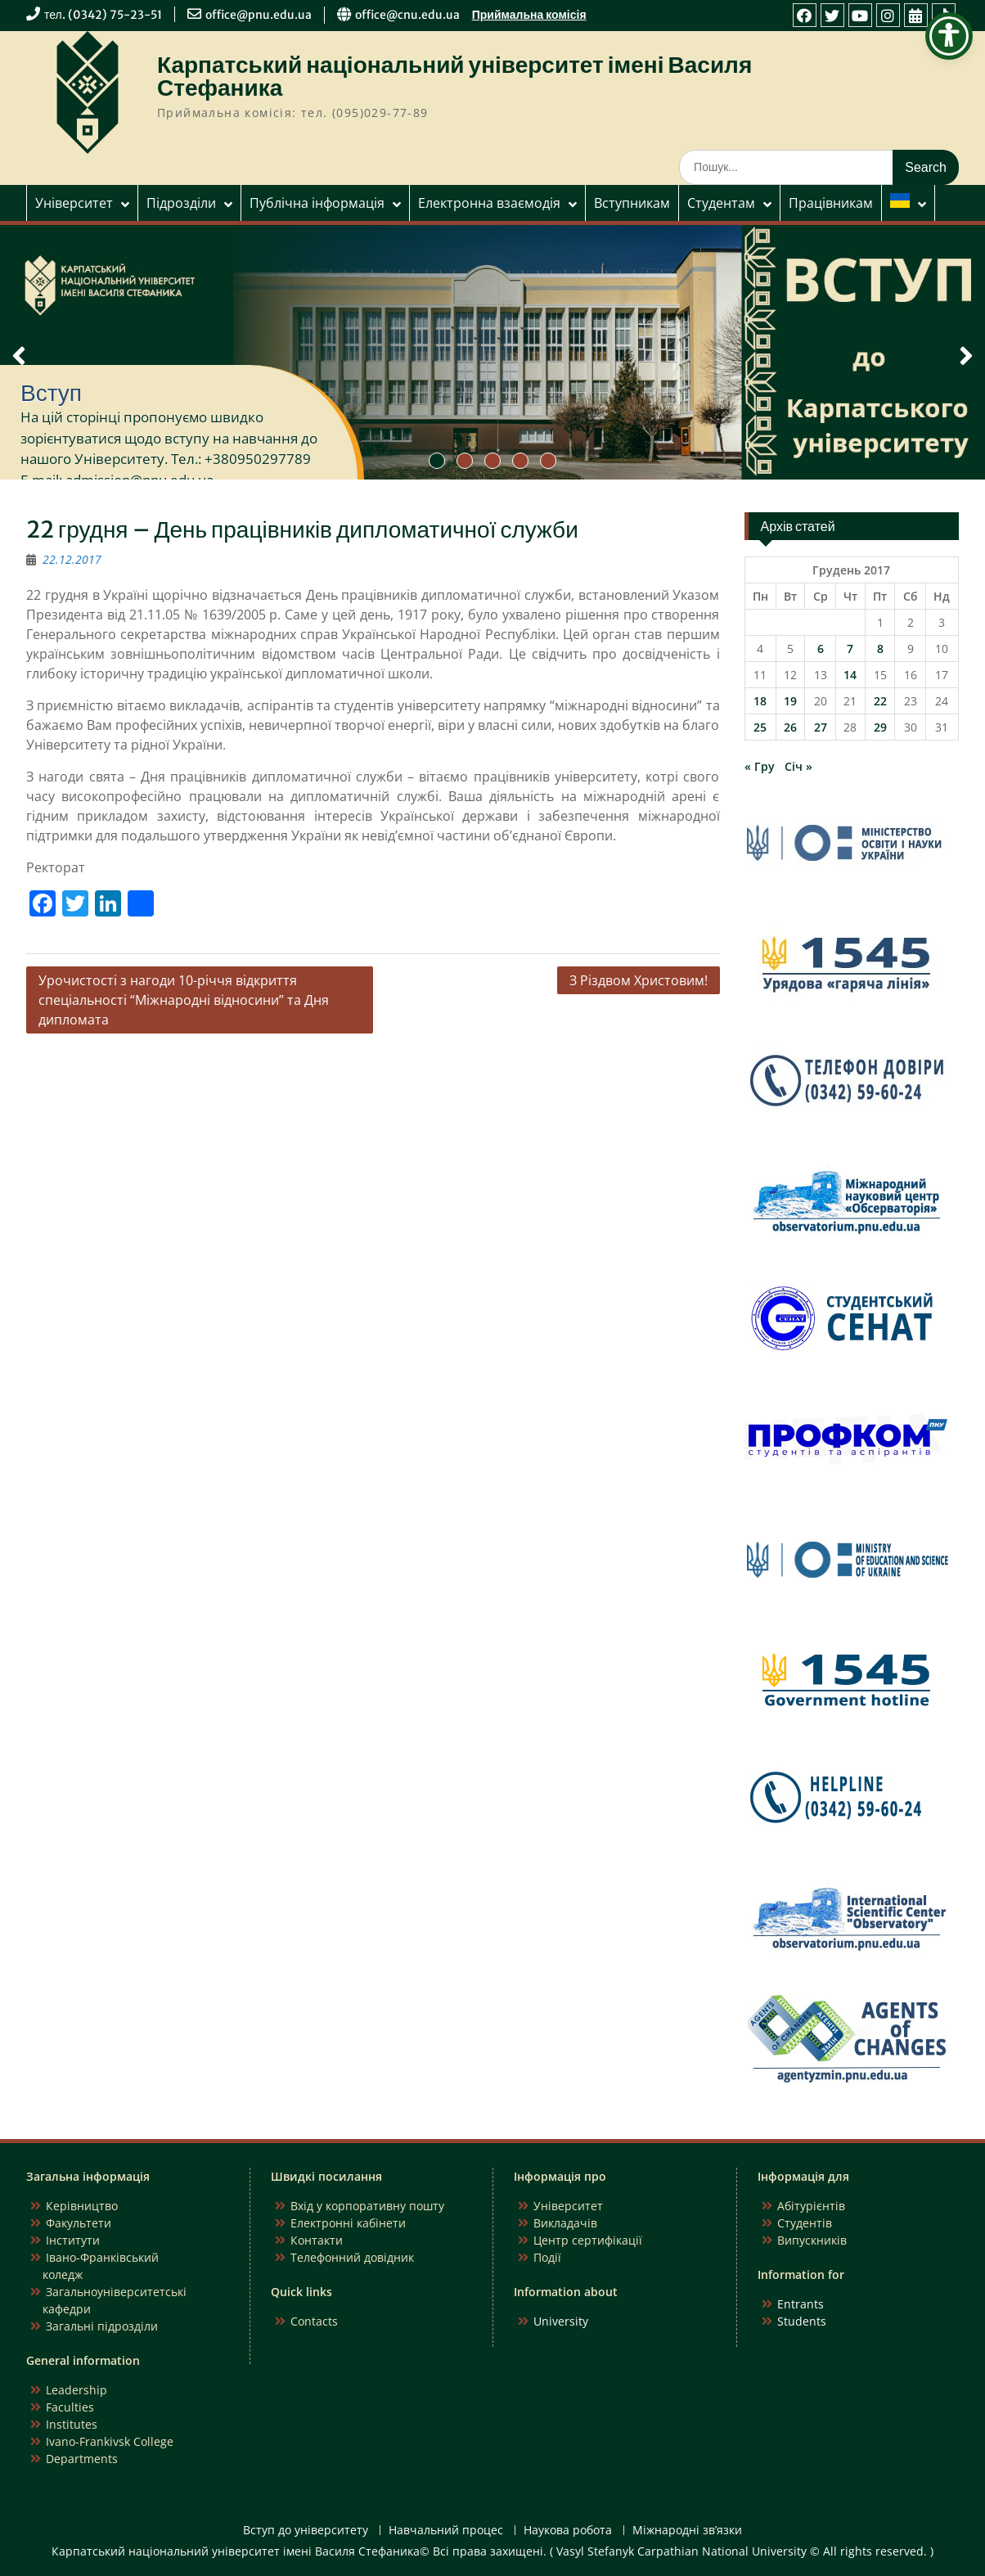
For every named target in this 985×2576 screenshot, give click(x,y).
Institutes (71, 2424)
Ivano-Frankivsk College (109, 2441)
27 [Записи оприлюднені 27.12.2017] (820, 727)
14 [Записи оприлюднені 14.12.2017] (850, 674)
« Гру (759, 766)
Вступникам (632, 203)
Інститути (73, 2240)
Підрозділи (181, 203)
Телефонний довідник (352, 2257)
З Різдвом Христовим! (638, 980)
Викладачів (565, 2223)
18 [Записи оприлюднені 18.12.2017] (760, 701)
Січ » (798, 766)
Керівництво (82, 2205)
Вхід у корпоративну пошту (367, 2205)
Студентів (804, 2223)
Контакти (316, 2240)
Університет (74, 203)
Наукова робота (568, 2530)
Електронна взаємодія (489, 203)
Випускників (812, 2240)
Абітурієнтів (811, 2205)
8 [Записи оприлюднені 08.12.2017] (880, 648)
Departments (82, 2458)
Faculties (70, 2407)
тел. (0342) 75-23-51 (103, 14)
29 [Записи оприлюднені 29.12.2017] (880, 727)
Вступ (51, 393)
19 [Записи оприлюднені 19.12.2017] (790, 701)
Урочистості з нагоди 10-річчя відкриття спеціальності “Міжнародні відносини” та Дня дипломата (183, 1000)
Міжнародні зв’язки (687, 2530)
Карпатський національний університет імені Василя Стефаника (454, 76)
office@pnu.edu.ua (258, 14)
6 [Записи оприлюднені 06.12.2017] (820, 648)
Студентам (721, 203)
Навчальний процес (446, 2530)
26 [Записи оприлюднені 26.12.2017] (790, 727)
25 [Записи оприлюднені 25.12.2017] (760, 727)
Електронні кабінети (348, 2223)
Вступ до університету (305, 2530)
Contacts (314, 2321)
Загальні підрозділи (102, 2326)
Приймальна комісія (529, 14)
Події (547, 2257)
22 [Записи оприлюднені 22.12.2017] (880, 701)
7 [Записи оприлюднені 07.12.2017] (850, 648)
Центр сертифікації (587, 2240)
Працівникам (831, 203)
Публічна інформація (317, 203)
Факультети (78, 2223)
